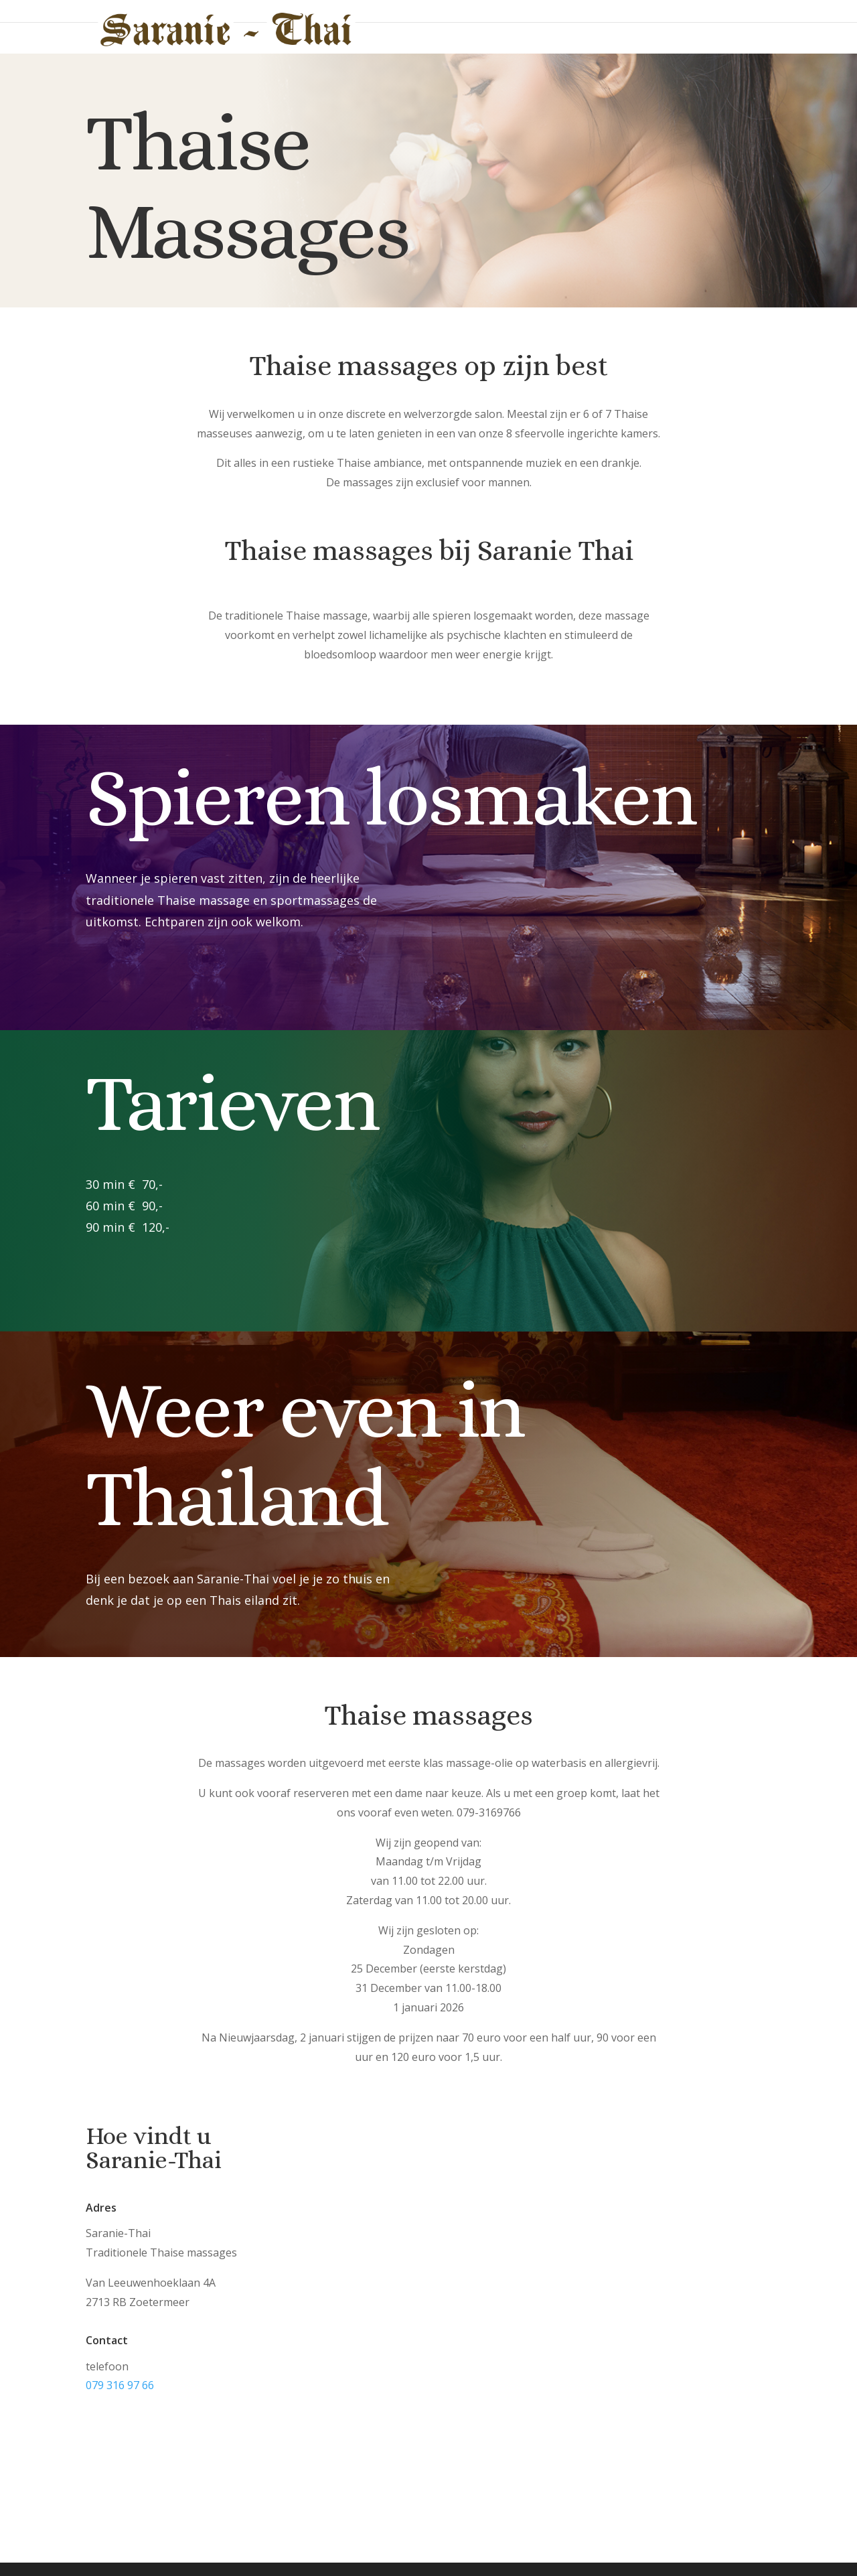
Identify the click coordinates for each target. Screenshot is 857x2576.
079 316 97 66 (120, 2385)
